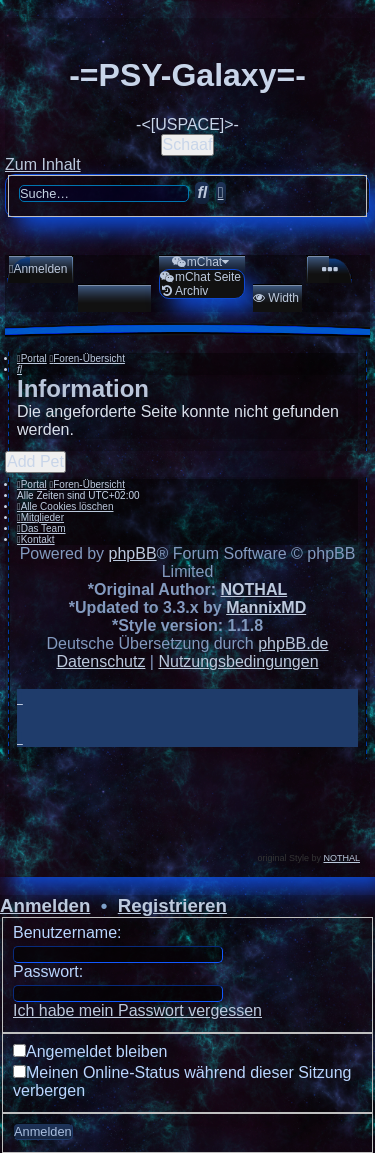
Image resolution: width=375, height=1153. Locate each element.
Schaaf (188, 144)
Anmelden (45, 905)
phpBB (133, 553)
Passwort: (48, 971)
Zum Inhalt (43, 164)
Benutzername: (67, 932)
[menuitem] (38, 269)
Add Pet (35, 461)
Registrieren (172, 905)
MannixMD (266, 607)
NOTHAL (254, 589)
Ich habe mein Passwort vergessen (137, 1010)
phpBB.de (293, 643)
